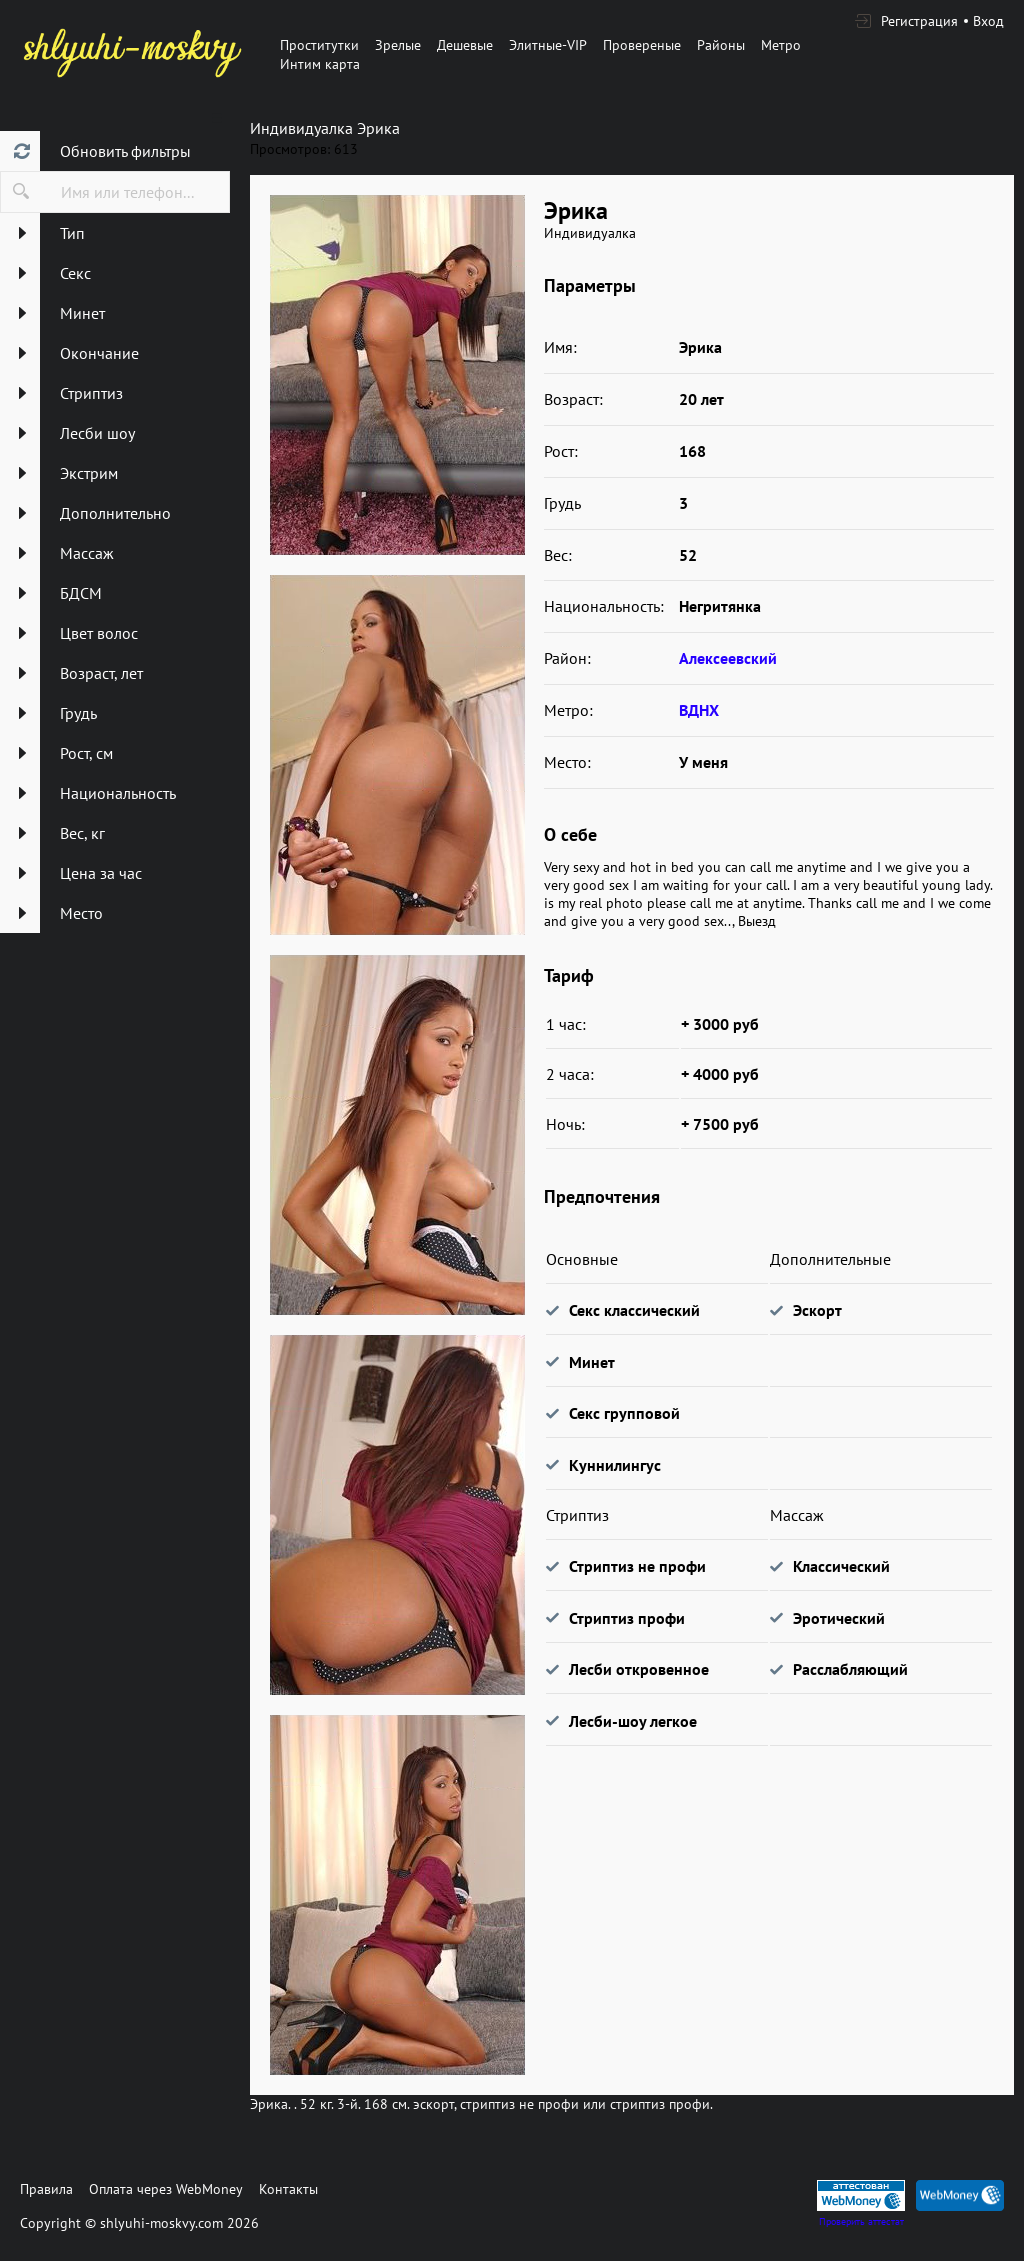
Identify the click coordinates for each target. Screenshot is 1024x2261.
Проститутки (319, 45)
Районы (721, 45)
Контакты (288, 2189)
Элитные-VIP (548, 45)
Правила (46, 2189)
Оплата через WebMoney (166, 2189)
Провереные (642, 45)
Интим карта (320, 64)
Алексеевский (728, 658)
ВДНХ (699, 710)
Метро (781, 45)
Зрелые (398, 45)
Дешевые (465, 45)
